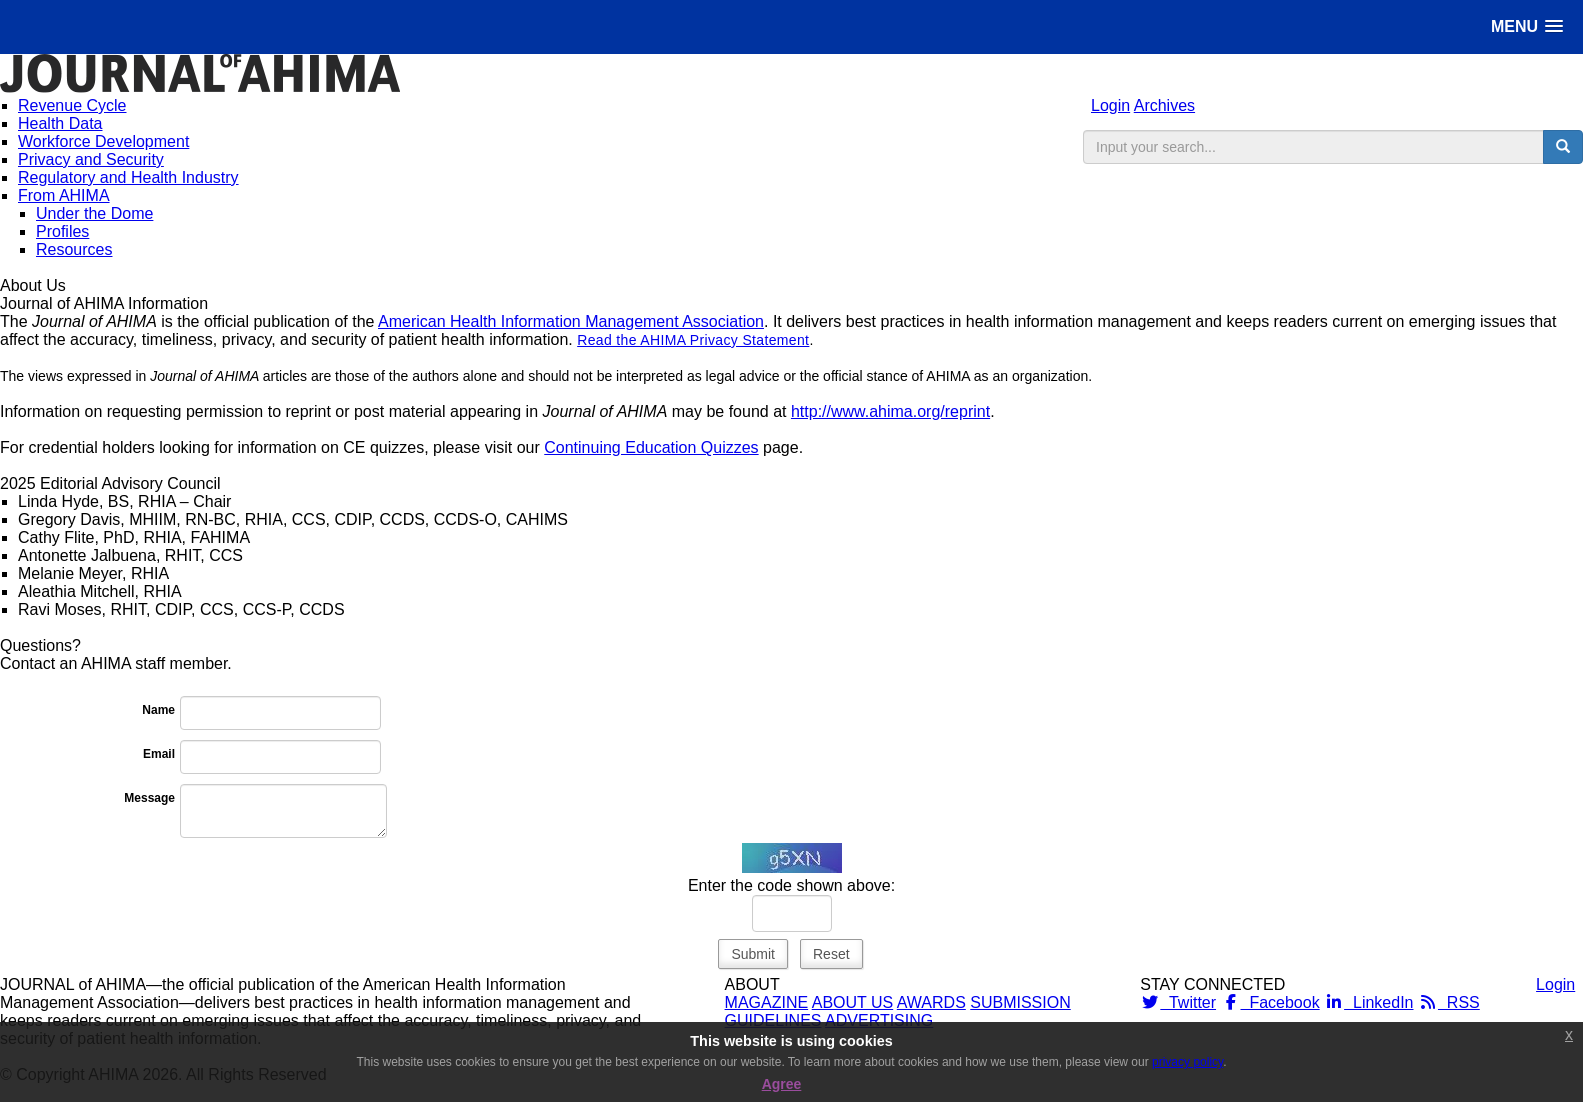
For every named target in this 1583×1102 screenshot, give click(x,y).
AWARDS (931, 1002)
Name (158, 710)
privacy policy (1187, 1062)
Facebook (1270, 1002)
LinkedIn (1368, 1002)
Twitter (1178, 1002)
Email (159, 754)
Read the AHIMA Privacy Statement (693, 340)
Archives (1164, 105)
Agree (782, 1084)
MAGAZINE (767, 1002)
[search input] (1313, 147)
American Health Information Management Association (571, 321)
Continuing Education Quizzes (651, 447)
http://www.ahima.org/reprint (890, 411)
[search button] (1563, 147)
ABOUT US (853, 1002)
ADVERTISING (879, 1020)
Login (1110, 105)
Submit (753, 954)
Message (149, 798)
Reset (831, 954)
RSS (1449, 1002)
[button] (1527, 26)
